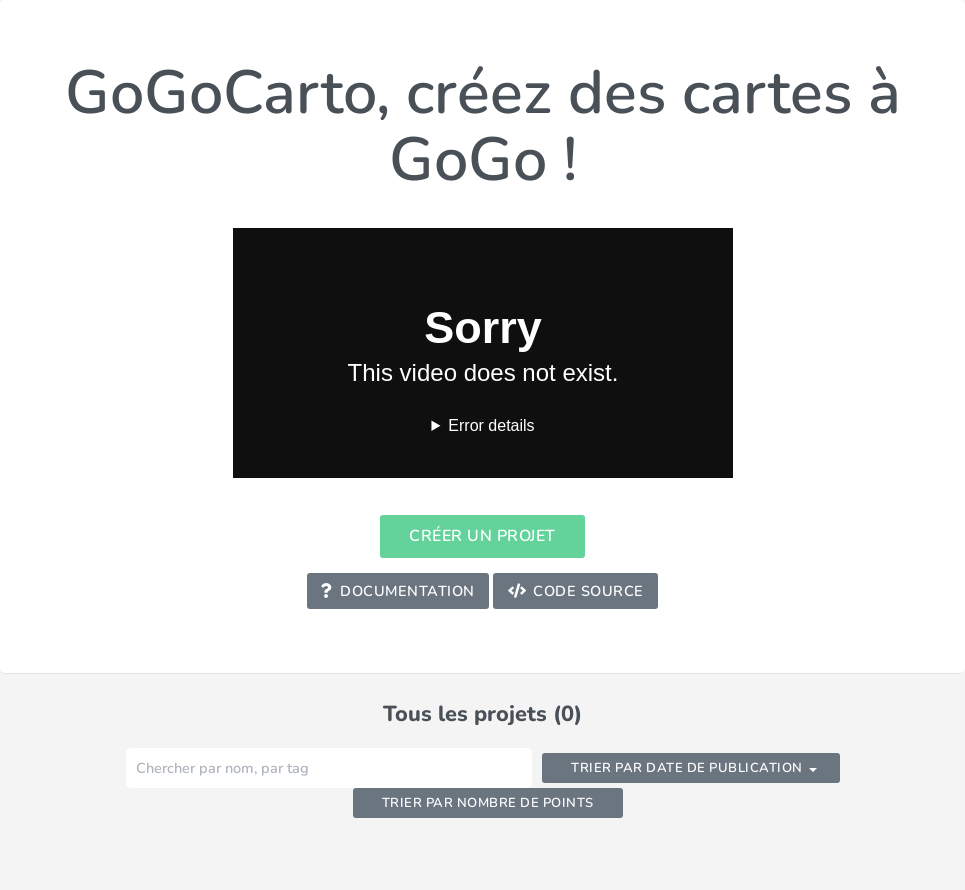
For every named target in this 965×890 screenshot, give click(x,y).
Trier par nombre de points (488, 803)
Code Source (576, 591)
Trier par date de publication (687, 768)
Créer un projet (482, 536)
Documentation (397, 591)
